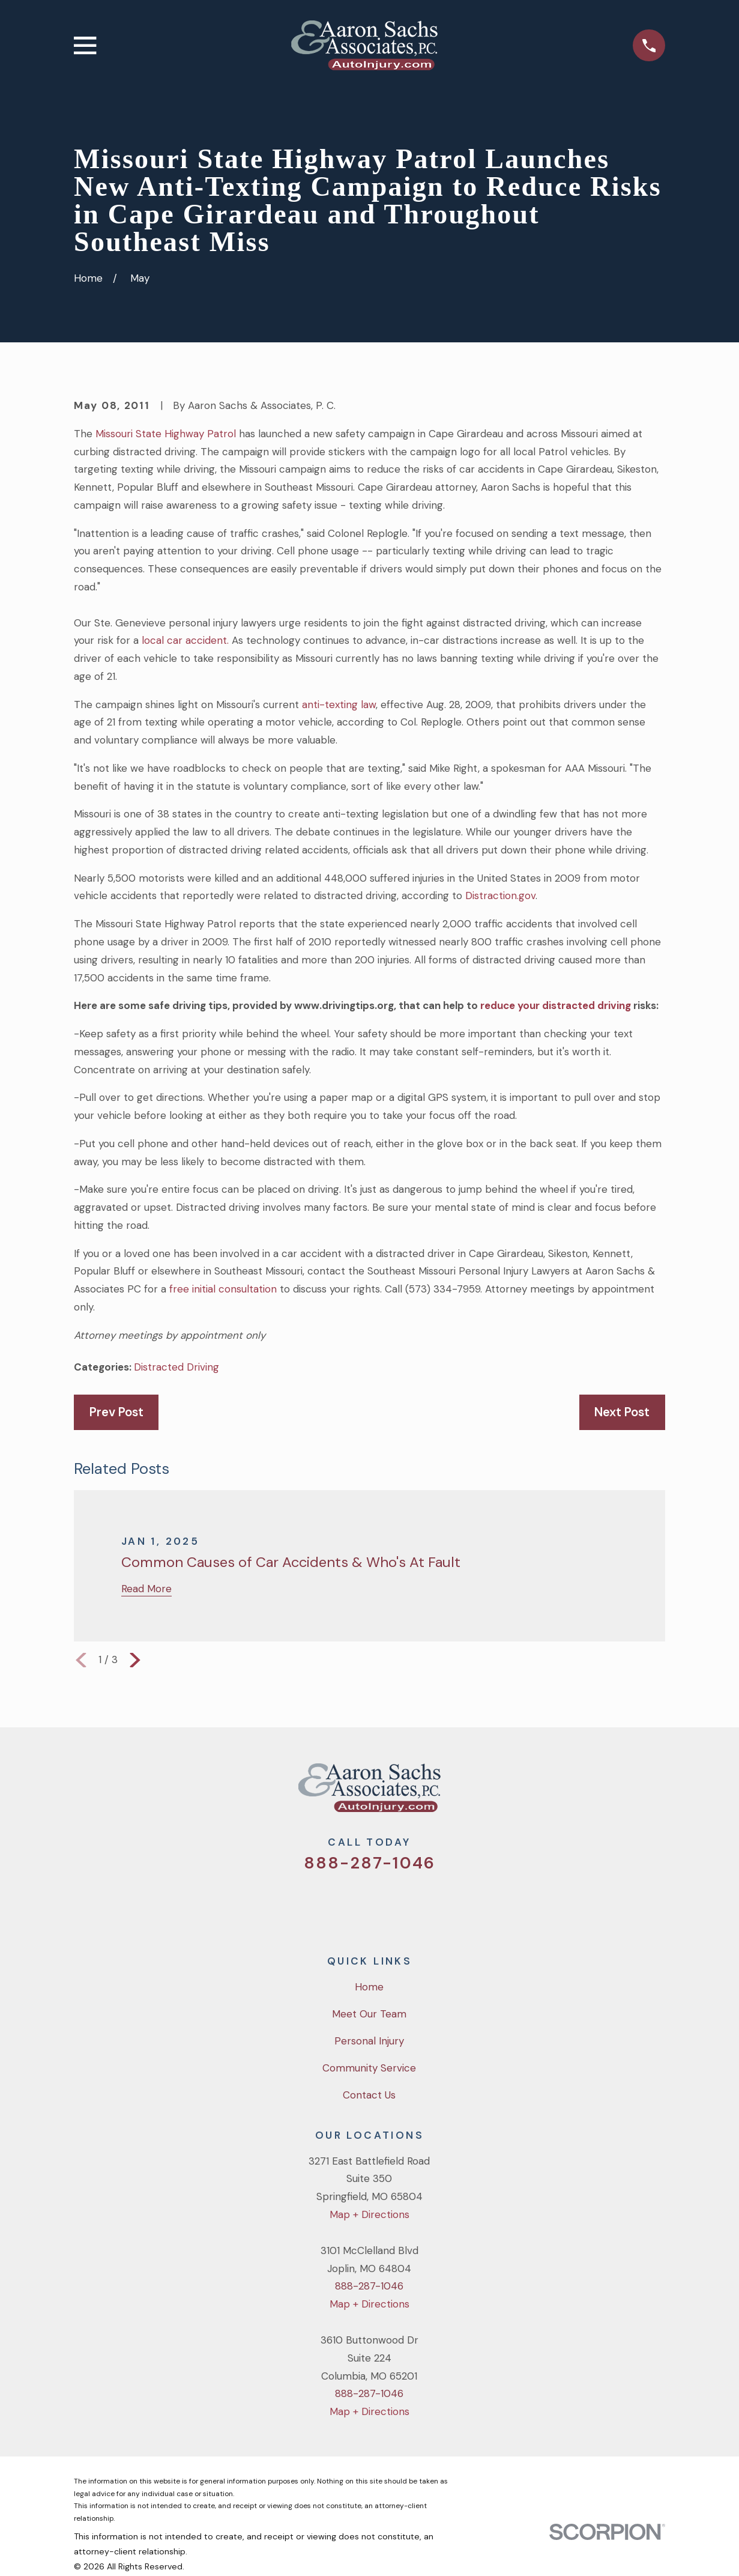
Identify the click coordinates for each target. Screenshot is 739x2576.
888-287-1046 (369, 1862)
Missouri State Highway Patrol (165, 433)
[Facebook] (353, 1905)
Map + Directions (369, 2214)
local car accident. (185, 640)
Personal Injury (369, 2040)
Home (369, 1986)
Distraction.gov (500, 895)
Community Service (369, 2067)
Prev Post (116, 1412)
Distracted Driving (176, 1367)
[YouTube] (386, 1905)
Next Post (622, 1412)
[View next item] (135, 1660)
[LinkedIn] (418, 1905)
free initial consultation (224, 1289)
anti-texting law (339, 704)
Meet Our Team (369, 2013)
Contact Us (369, 2095)
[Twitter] (321, 1905)
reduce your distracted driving (555, 1005)
